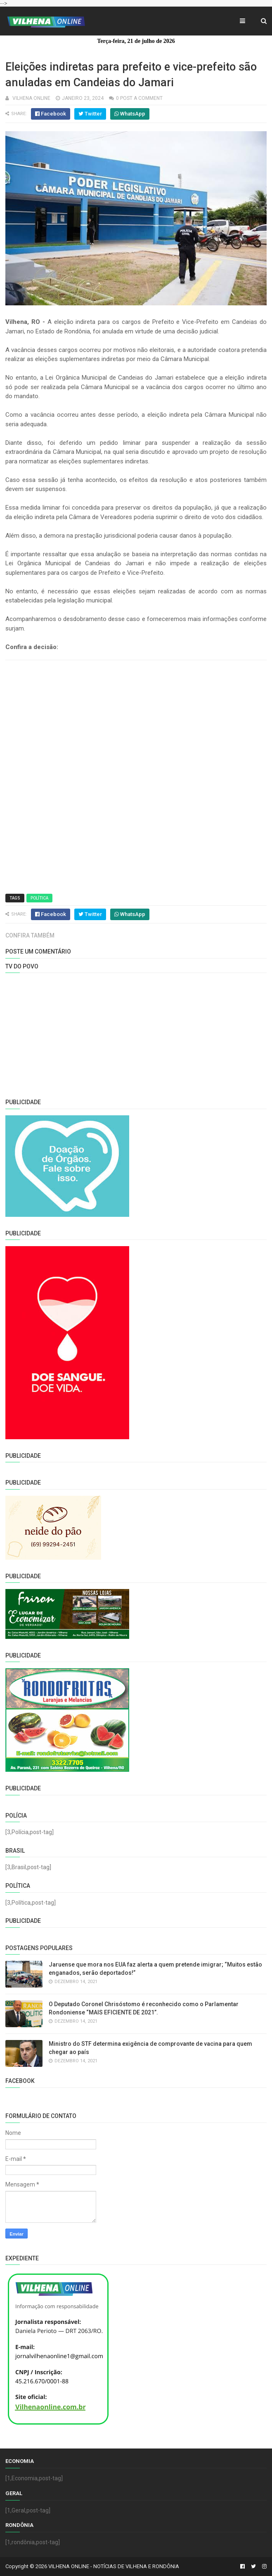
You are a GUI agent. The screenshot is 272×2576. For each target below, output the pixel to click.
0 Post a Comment (139, 98)
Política (39, 898)
